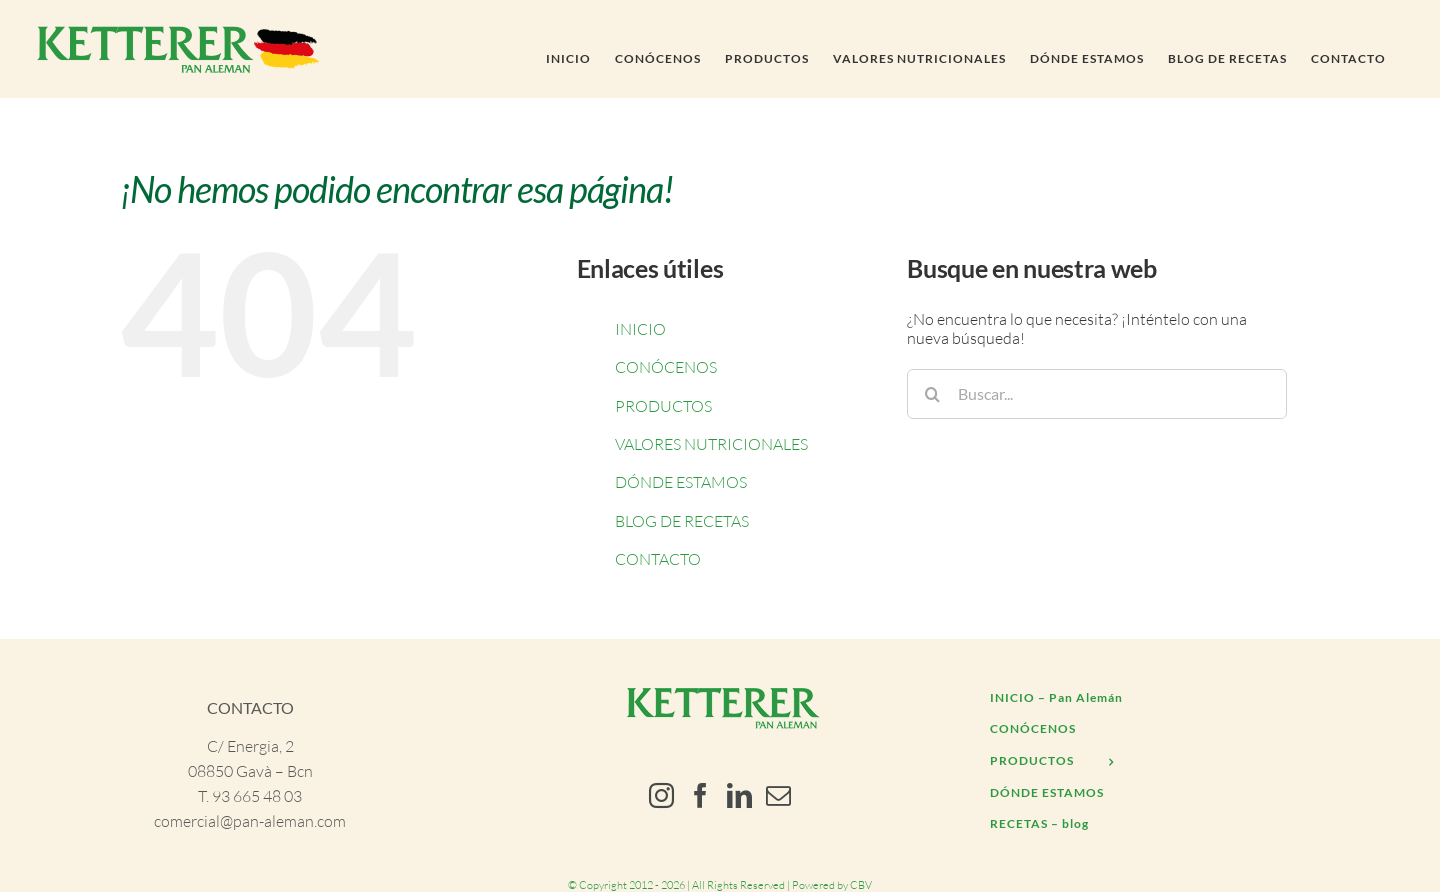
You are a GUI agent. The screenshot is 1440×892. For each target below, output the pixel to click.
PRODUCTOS (663, 406)
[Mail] (778, 795)
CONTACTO (658, 559)
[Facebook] (700, 795)
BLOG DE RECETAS (682, 521)
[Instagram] (661, 795)
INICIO (640, 329)
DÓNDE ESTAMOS (681, 482)
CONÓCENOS (666, 367)
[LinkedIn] (739, 795)
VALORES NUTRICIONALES (711, 444)
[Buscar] (932, 394)
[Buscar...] (1097, 394)
